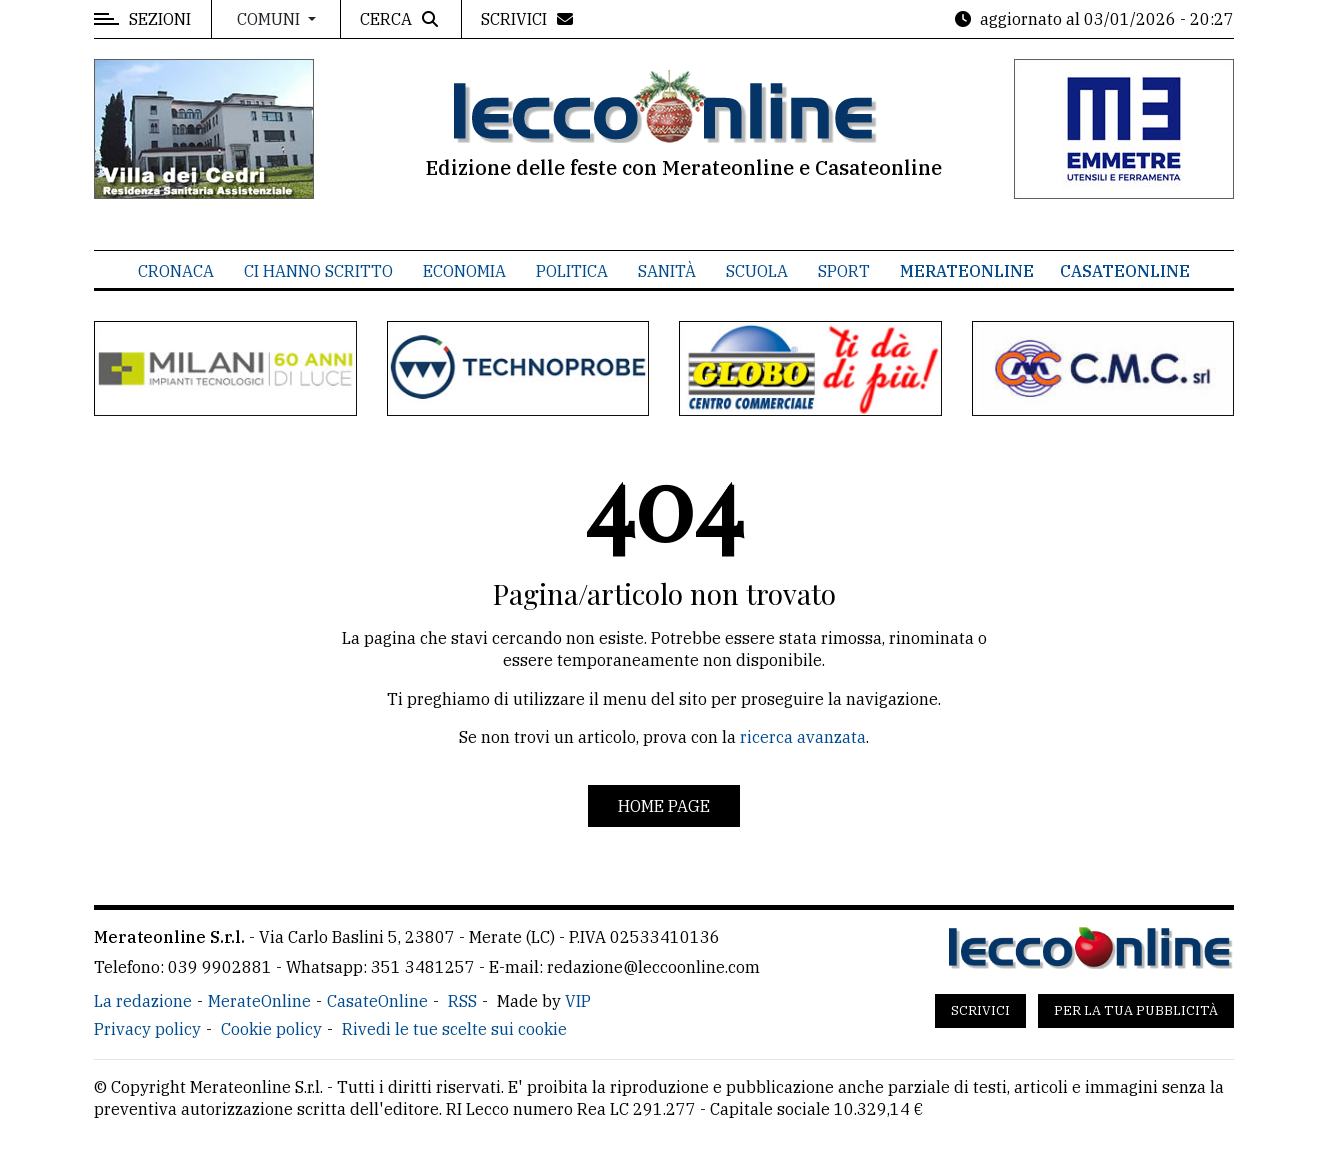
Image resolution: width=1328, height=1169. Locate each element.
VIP (578, 1001)
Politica (572, 271)
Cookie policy (271, 1029)
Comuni (270, 19)
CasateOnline (1125, 271)
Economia (464, 271)
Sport (844, 271)
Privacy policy (147, 1029)
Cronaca (176, 271)
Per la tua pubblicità (1136, 1010)
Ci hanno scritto (318, 271)
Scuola (757, 271)
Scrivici (980, 1010)
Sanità (667, 271)
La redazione (143, 1001)
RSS (462, 1001)
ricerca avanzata (803, 737)
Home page (664, 806)
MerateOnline (967, 271)
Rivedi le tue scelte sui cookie (454, 1029)
